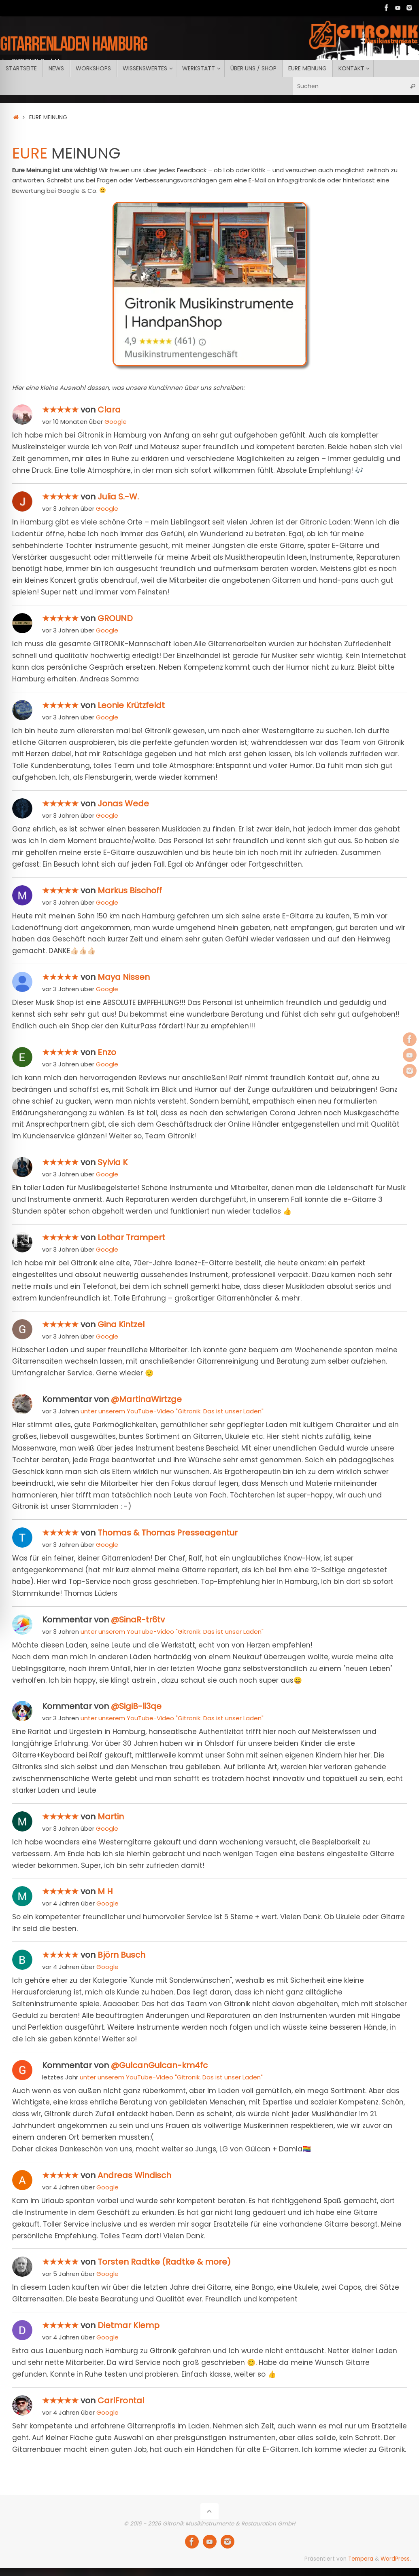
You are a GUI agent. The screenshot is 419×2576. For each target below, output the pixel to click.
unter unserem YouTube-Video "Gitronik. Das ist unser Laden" (172, 1411)
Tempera (360, 2559)
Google (115, 421)
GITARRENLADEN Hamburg (73, 43)
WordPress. (396, 2559)
